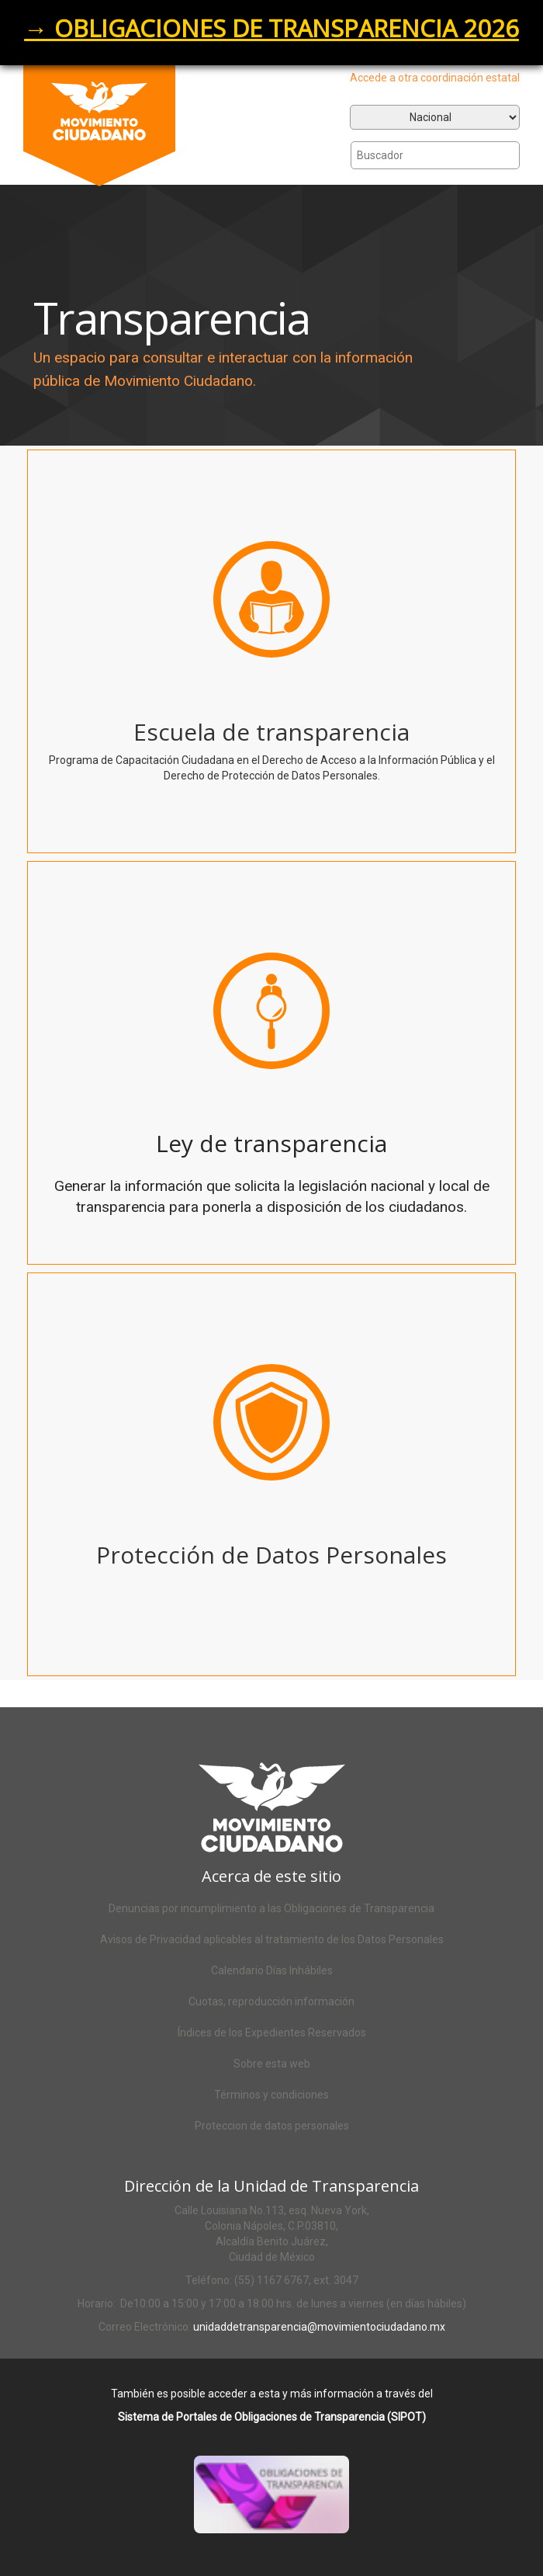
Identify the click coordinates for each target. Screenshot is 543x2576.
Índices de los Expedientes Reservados (272, 2032)
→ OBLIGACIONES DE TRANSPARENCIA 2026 (271, 28)
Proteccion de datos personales (272, 2125)
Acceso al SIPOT (290, 2514)
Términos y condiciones (271, 2094)
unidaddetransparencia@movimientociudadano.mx (319, 2327)
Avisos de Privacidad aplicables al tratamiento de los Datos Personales (272, 1939)
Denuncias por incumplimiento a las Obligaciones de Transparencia (271, 1908)
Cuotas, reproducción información (271, 2001)
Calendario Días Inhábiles (272, 1970)
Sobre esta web (271, 2063)
